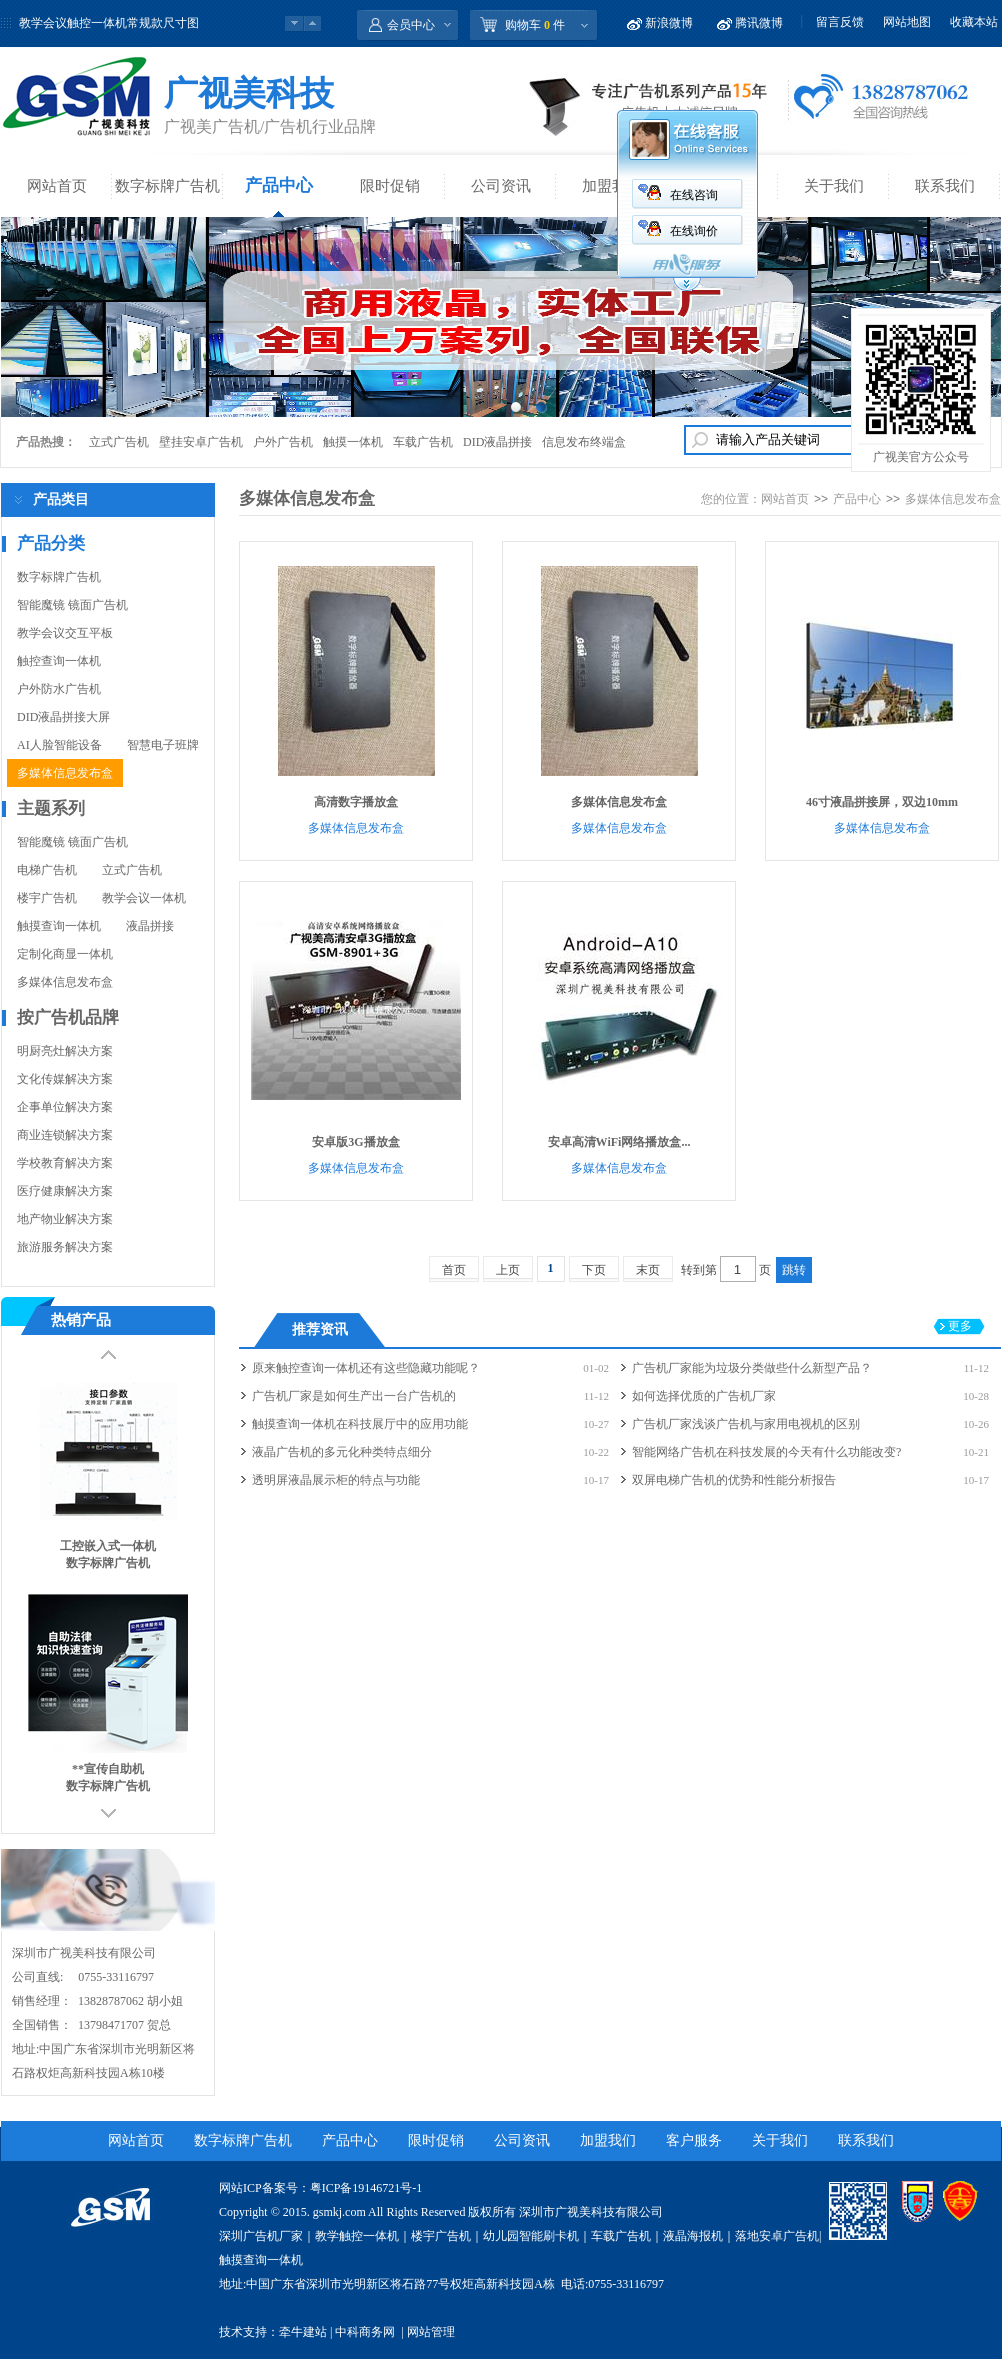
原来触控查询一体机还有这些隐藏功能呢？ (366, 1368)
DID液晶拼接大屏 (63, 717)
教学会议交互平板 (65, 633)
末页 (648, 1270)
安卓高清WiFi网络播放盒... (619, 1142)
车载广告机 (423, 442)
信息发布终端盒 (584, 442)
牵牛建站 (303, 2332)
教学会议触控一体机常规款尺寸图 (109, 23)
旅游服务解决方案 (65, 1247)
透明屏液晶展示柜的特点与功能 (336, 1480)
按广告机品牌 (68, 1017)
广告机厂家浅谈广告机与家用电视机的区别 (746, 1424)
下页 (594, 1270)
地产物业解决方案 (65, 1219)
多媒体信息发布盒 (65, 773)
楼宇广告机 (47, 898)
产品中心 (279, 185)
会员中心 (411, 25)
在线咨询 (694, 195)
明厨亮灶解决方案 (65, 1051)
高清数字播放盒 (356, 802)
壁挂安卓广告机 (201, 442)
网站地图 (907, 22)
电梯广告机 (47, 870)
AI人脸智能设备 (59, 745)
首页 (454, 1270)
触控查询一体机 (59, 661)
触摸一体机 (353, 442)
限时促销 (390, 186)
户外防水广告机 (59, 689)
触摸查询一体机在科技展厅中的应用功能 (360, 1424)
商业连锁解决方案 (65, 1135)
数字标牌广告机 (167, 186)
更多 (960, 1326)
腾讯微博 (759, 23)
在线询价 (694, 231)
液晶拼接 (150, 926)
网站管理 (431, 2332)
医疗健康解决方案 (65, 1191)
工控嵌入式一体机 (108, 1546)
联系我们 (945, 186)
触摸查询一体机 (59, 926)
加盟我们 (612, 186)
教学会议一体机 (144, 898)
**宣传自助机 (108, 1769)
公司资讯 (501, 186)
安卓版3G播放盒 (355, 1142)
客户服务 (694, 2140)
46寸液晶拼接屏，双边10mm (882, 802)
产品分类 (51, 543)
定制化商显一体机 (65, 954)
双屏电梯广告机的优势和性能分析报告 (734, 1480)
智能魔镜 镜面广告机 (72, 605)
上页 (508, 1270)
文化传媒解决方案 (65, 1079)
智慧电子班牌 (163, 745)
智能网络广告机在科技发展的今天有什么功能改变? (766, 1452)
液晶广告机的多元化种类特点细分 (342, 1452)
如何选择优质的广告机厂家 (704, 1396)
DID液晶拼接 (497, 442)
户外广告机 (283, 442)
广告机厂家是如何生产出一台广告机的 (354, 1396)
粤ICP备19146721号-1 (366, 2188)
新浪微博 (669, 23)
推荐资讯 (320, 1329)
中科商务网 (365, 2332)
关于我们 (834, 186)
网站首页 (57, 186)
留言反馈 (840, 22)
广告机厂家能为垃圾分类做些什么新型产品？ (752, 1368)
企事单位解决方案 (65, 1107)
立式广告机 (119, 442)
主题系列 (51, 808)
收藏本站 (974, 22)
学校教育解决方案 (65, 1163)
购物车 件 (535, 25)
